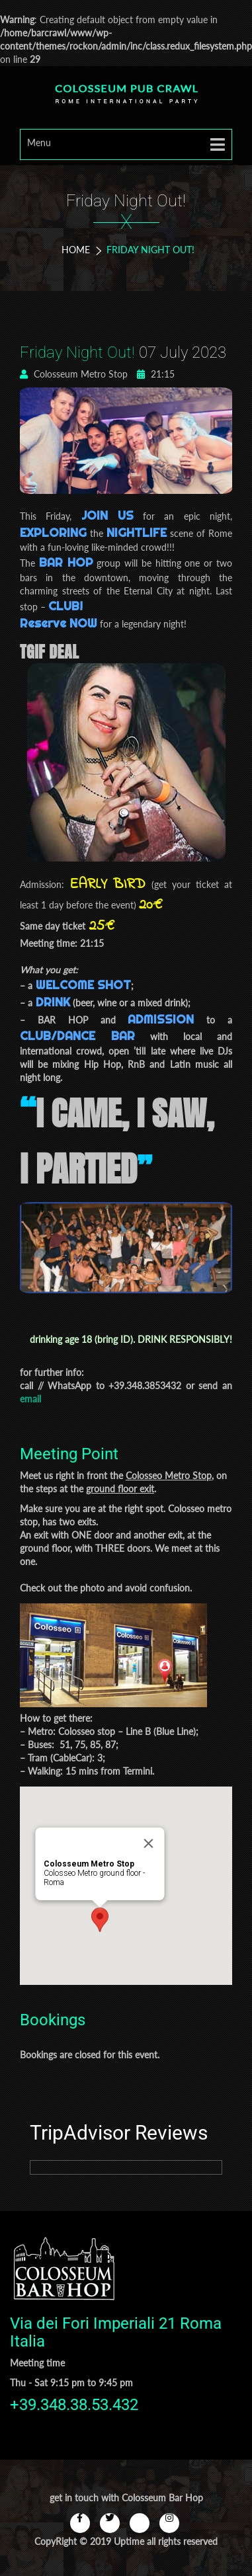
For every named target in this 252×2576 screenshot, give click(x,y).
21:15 (156, 374)
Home (76, 249)
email (30, 1398)
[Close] (148, 1843)
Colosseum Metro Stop (74, 374)
